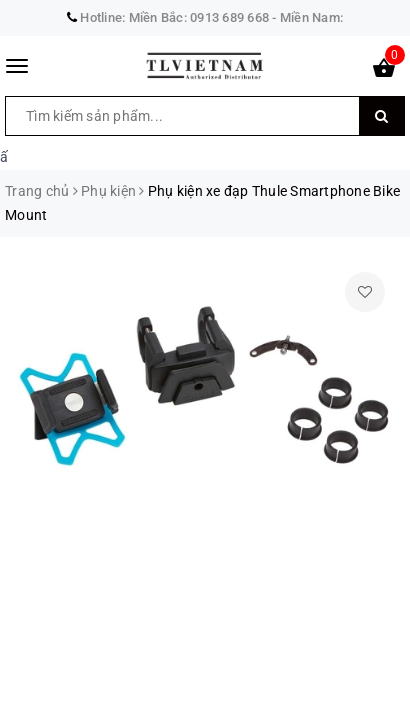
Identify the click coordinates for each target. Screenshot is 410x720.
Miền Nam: (311, 17)
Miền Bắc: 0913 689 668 (199, 17)
